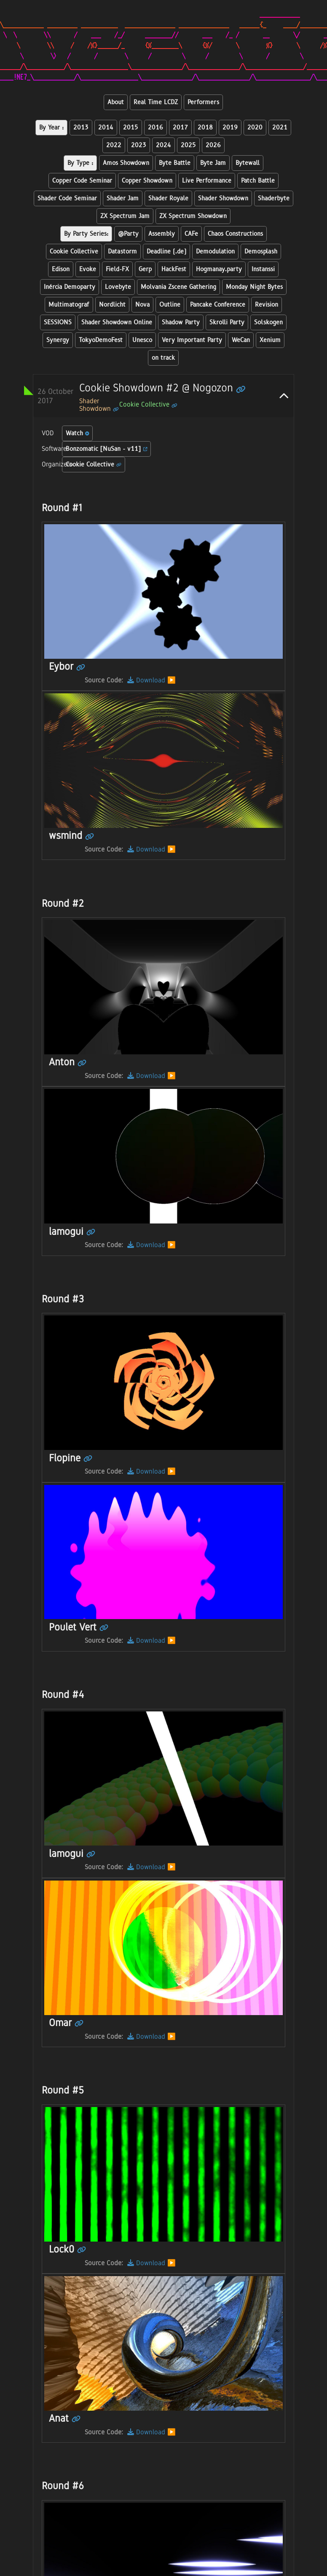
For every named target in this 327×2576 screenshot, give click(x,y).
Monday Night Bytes (254, 287)
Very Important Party (192, 340)
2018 (205, 128)
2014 (105, 128)
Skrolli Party (226, 322)
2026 (213, 145)
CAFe (191, 234)
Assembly (161, 234)
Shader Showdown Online (116, 322)
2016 (155, 128)
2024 (163, 145)
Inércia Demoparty (69, 287)
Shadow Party (181, 322)
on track (163, 358)
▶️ (171, 680)
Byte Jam (213, 163)
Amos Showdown (126, 163)
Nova (142, 305)
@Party (128, 234)
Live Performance (206, 181)
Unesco (142, 340)
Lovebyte (118, 287)
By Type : (80, 163)
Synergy (57, 340)
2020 (255, 128)
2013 (80, 128)
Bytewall (248, 163)
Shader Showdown (223, 198)
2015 (130, 128)
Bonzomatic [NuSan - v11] (106, 449)
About (115, 102)
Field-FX (117, 269)
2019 (230, 128)
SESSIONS (58, 322)
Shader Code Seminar (67, 198)
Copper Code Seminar (82, 181)
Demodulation (215, 252)
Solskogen (268, 322)
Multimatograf (68, 305)
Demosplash (260, 252)
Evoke (87, 269)
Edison (61, 269)
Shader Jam (123, 198)
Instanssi (263, 269)
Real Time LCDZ (156, 102)
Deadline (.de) (166, 252)
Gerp (145, 269)
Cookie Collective (74, 252)
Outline (169, 305)
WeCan (241, 340)
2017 (180, 128)
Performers (203, 102)
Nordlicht (112, 305)
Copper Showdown (147, 181)
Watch (77, 433)
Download (146, 680)
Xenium (270, 340)
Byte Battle (174, 163)
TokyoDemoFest (101, 340)
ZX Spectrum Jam (125, 216)
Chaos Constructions (235, 234)
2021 (279, 128)
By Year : (51, 128)
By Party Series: (86, 234)
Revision (266, 305)
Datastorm (122, 252)
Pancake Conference (217, 305)
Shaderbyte (273, 198)
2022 (113, 145)
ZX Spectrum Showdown (193, 216)
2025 (188, 145)
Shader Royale (168, 198)
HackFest (173, 269)
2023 (138, 145)
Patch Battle (258, 181)
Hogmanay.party (219, 269)
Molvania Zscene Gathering (178, 287)
